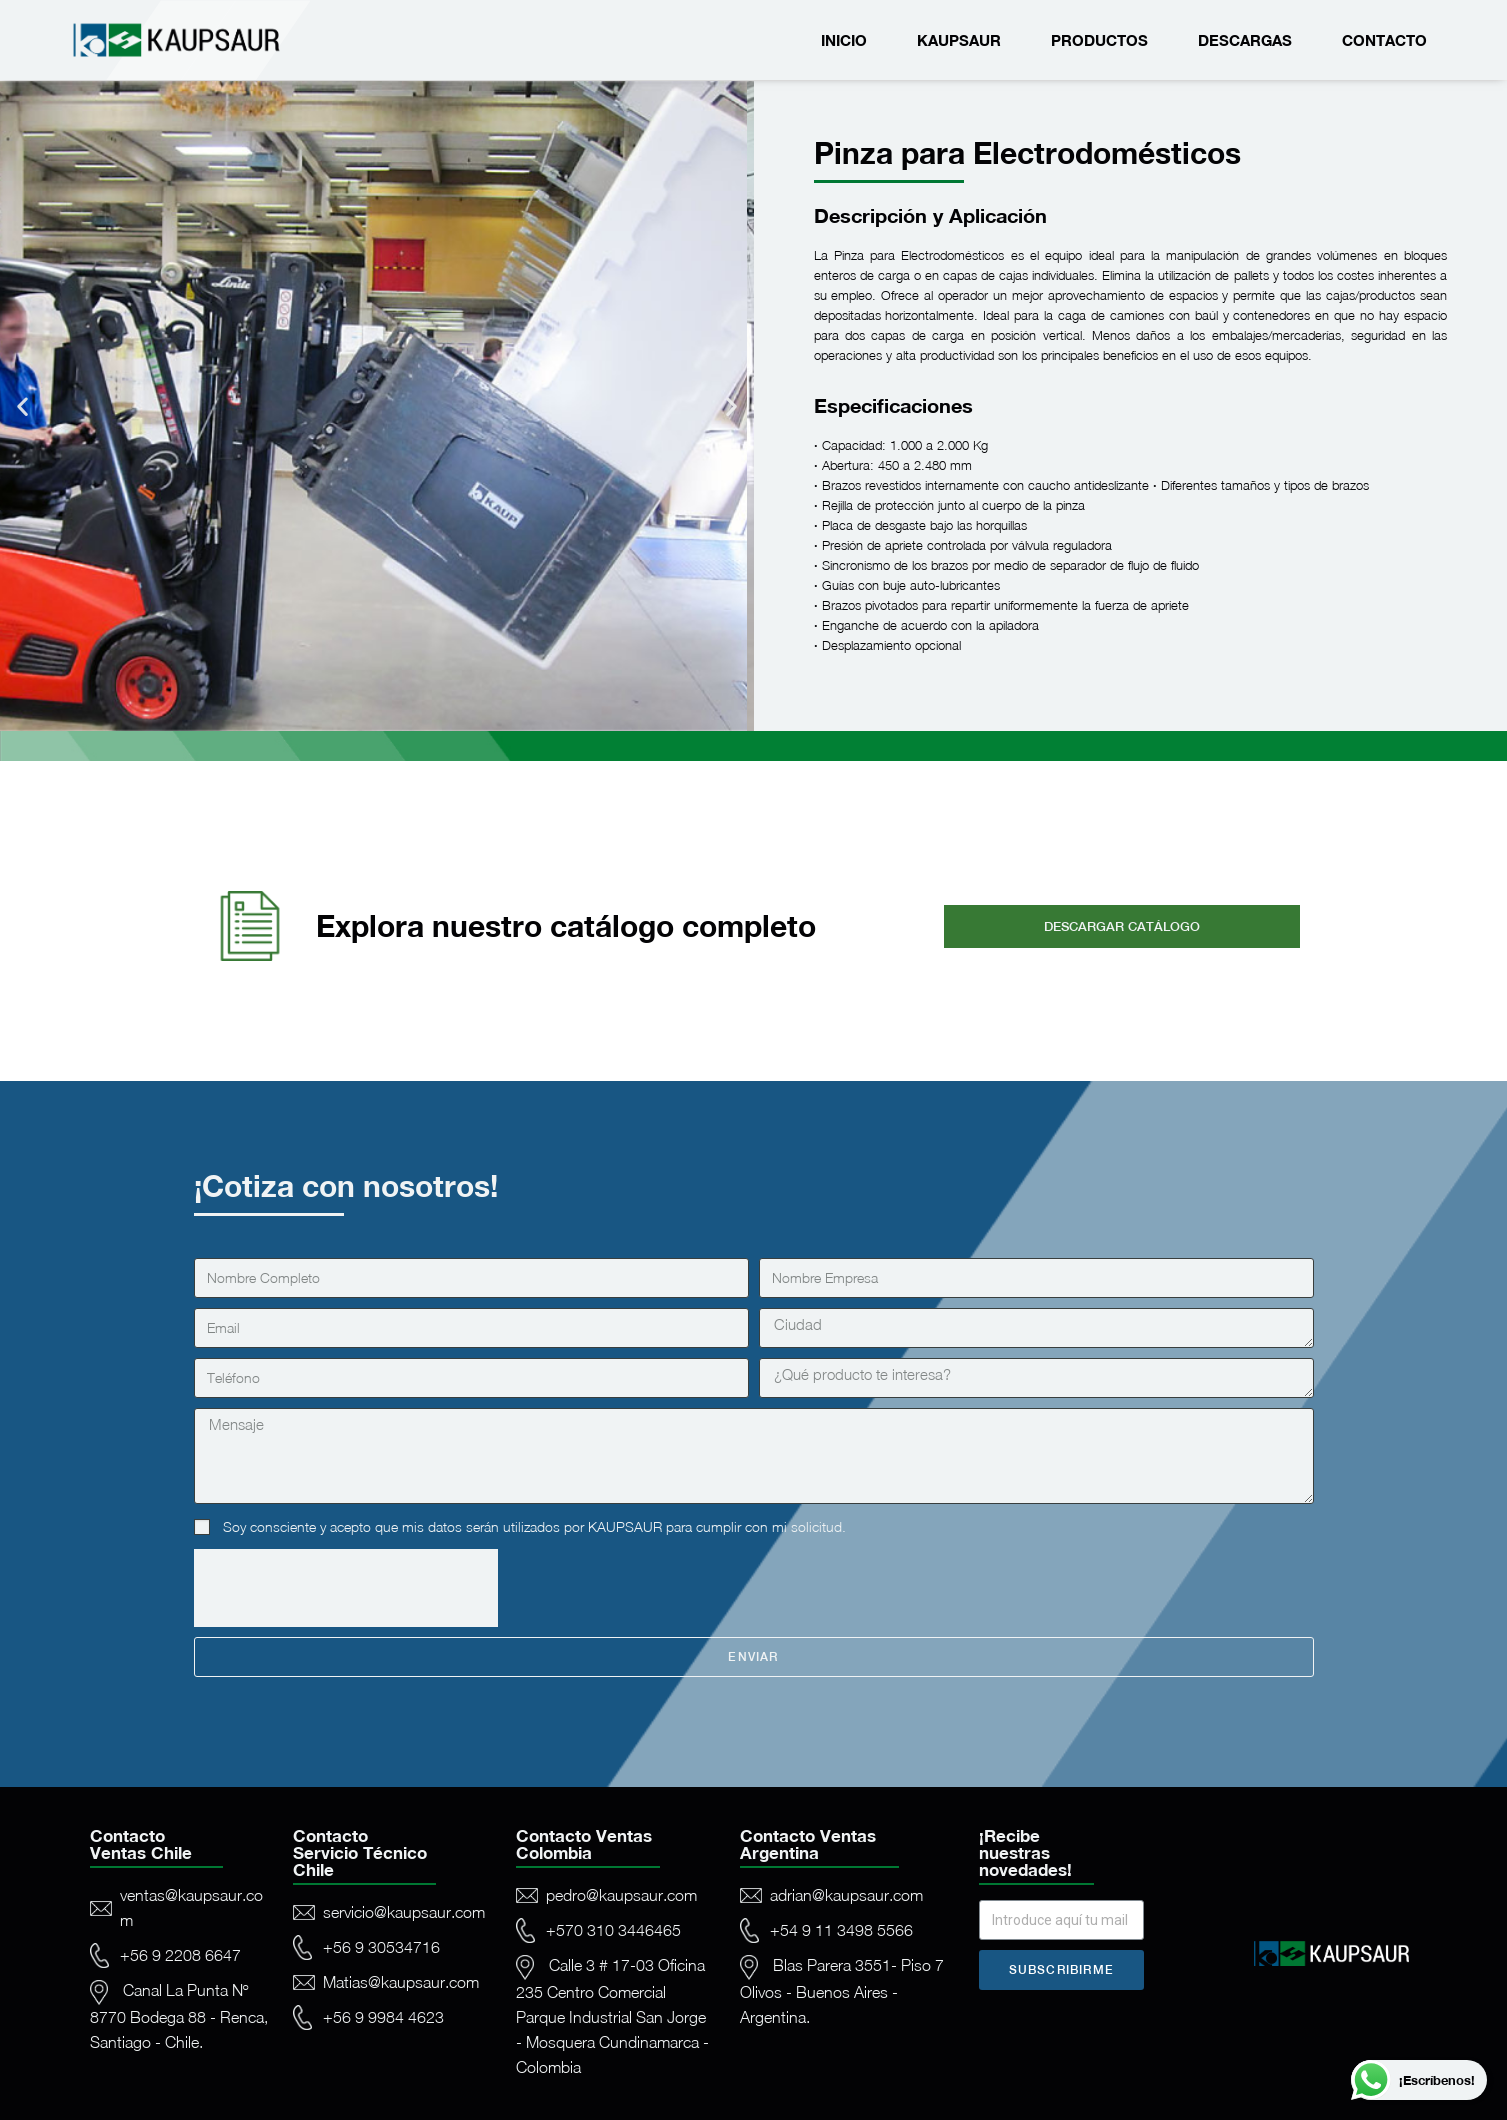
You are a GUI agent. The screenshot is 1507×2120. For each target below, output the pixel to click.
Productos (1099, 40)
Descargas (1245, 40)
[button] (22, 406)
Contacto (1384, 40)
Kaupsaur (959, 40)
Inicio (844, 40)
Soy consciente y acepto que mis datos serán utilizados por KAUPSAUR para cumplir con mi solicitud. (534, 1526)
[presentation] (346, 1588)
